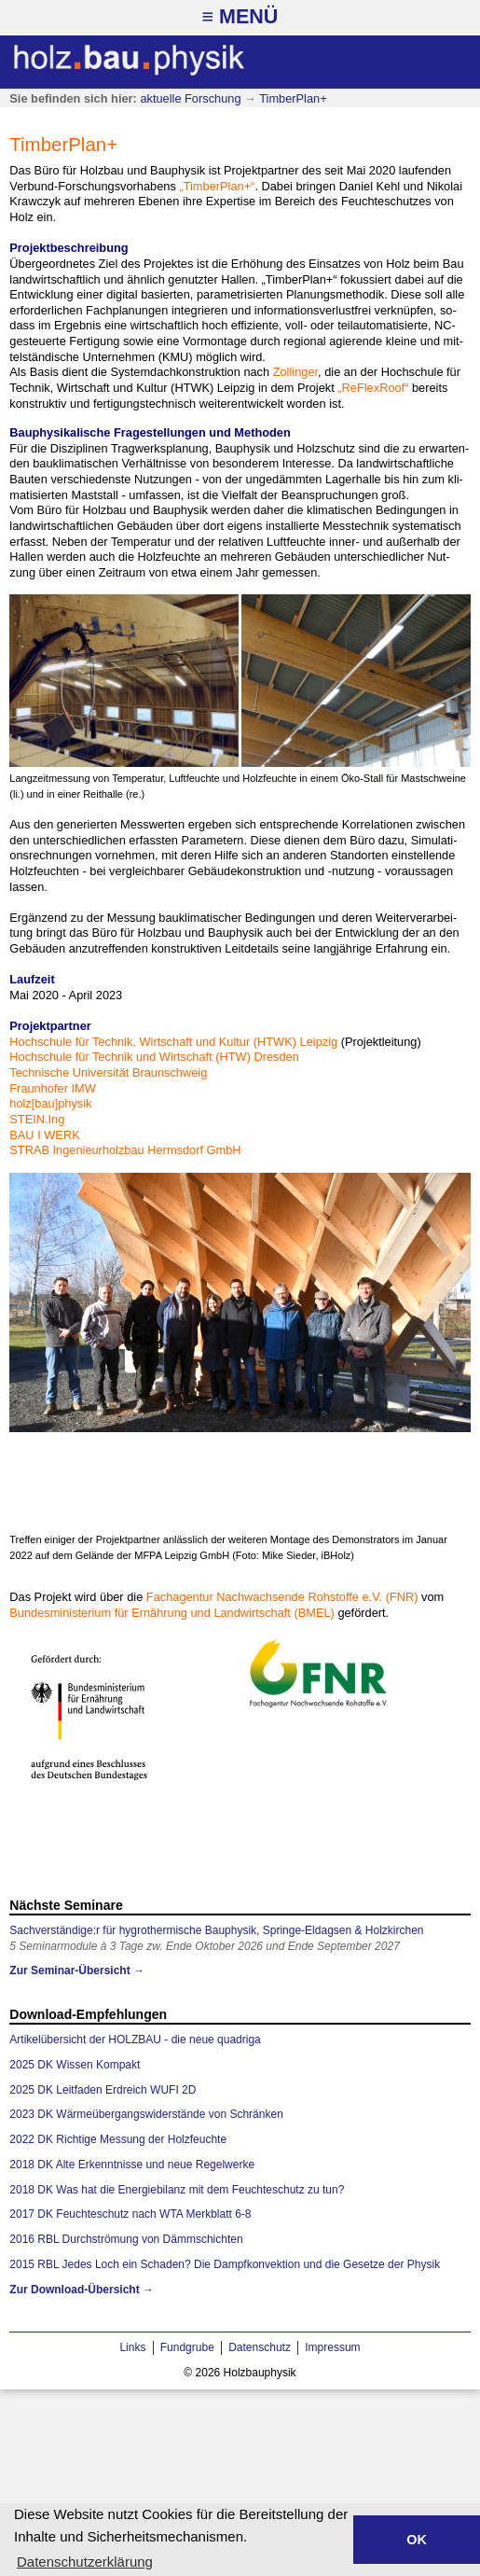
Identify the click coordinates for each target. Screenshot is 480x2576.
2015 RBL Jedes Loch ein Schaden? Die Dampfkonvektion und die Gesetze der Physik (224, 2264)
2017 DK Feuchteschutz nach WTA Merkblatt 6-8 (130, 2214)
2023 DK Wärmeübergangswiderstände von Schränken (146, 2114)
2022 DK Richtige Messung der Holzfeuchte (117, 2139)
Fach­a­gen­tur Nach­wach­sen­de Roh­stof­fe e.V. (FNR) (282, 1597)
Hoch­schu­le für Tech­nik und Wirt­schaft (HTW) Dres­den (154, 1057)
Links (132, 2347)
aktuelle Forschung (190, 98)
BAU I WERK (44, 1135)
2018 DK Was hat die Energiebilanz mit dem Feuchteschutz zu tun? (176, 2189)
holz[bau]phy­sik (50, 1103)
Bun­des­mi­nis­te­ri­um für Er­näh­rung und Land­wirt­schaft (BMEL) (172, 1613)
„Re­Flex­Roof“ (372, 388)
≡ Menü (240, 17)
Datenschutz (259, 2347)
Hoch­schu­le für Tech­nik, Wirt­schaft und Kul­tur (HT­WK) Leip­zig (173, 1042)
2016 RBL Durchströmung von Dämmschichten (125, 2239)
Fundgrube (187, 2347)
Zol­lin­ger (295, 372)
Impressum (332, 2347)
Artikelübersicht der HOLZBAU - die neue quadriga (134, 2039)
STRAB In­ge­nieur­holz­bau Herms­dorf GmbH (124, 1150)
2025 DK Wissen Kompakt (74, 2064)
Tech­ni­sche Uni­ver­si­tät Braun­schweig (108, 1072)
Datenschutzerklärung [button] (85, 2561)
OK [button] (416, 2539)
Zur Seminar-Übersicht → (76, 1970)
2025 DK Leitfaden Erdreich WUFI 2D (102, 2089)
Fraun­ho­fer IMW (52, 1088)
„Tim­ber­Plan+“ (216, 186)
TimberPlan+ (292, 98)
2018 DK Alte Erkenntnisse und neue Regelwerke (131, 2164)
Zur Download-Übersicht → (81, 2289)
